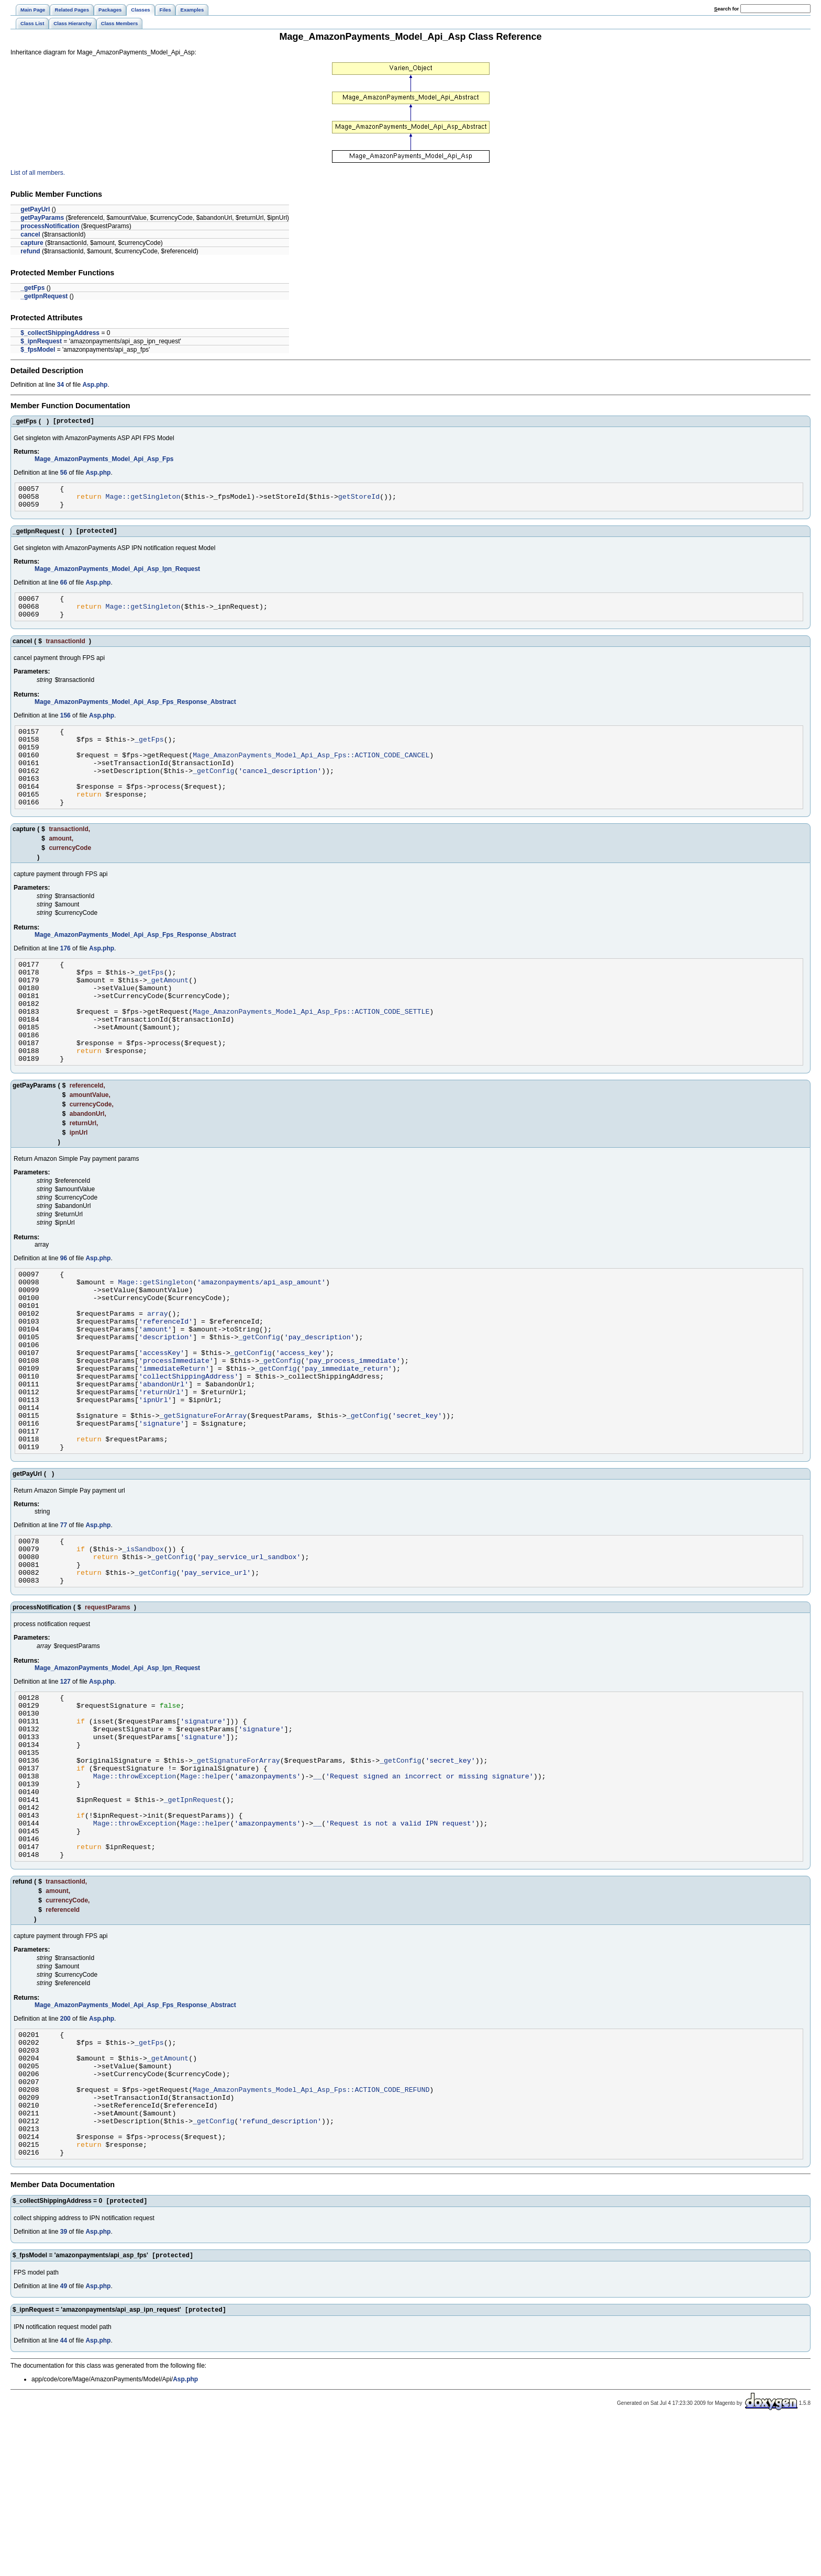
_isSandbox (142, 1636)
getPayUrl (35, 209)
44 (63, 2496)
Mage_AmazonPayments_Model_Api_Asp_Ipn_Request (117, 576)
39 (63, 2385)
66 (63, 590)
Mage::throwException (134, 1887)
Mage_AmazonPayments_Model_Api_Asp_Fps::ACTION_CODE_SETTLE (311, 1050)
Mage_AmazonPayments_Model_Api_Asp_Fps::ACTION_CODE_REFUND (311, 2229)
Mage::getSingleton (143, 501)
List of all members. (37, 172)
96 (63, 1307)
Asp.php (94, 384)
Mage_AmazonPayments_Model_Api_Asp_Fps (104, 460)
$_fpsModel (37, 349)
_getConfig (213, 792)
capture (31, 243)
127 (65, 1775)
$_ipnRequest (41, 341)
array (157, 1371)
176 (65, 976)
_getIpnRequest (44, 296)
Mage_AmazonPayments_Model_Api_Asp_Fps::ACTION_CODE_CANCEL (311, 773)
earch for (726, 9)
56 (63, 474)
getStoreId (359, 501)
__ (317, 1887)
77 (63, 1610)
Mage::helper (205, 1887)
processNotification (49, 226)
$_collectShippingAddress (59, 333)
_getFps (32, 288)
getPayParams (42, 217)
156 (65, 728)
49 (63, 2440)
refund (30, 251)
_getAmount (167, 1012)
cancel (30, 234)
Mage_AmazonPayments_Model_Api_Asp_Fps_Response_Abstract (135, 714)
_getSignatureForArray (203, 1493)
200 (65, 2145)
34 (60, 384)
